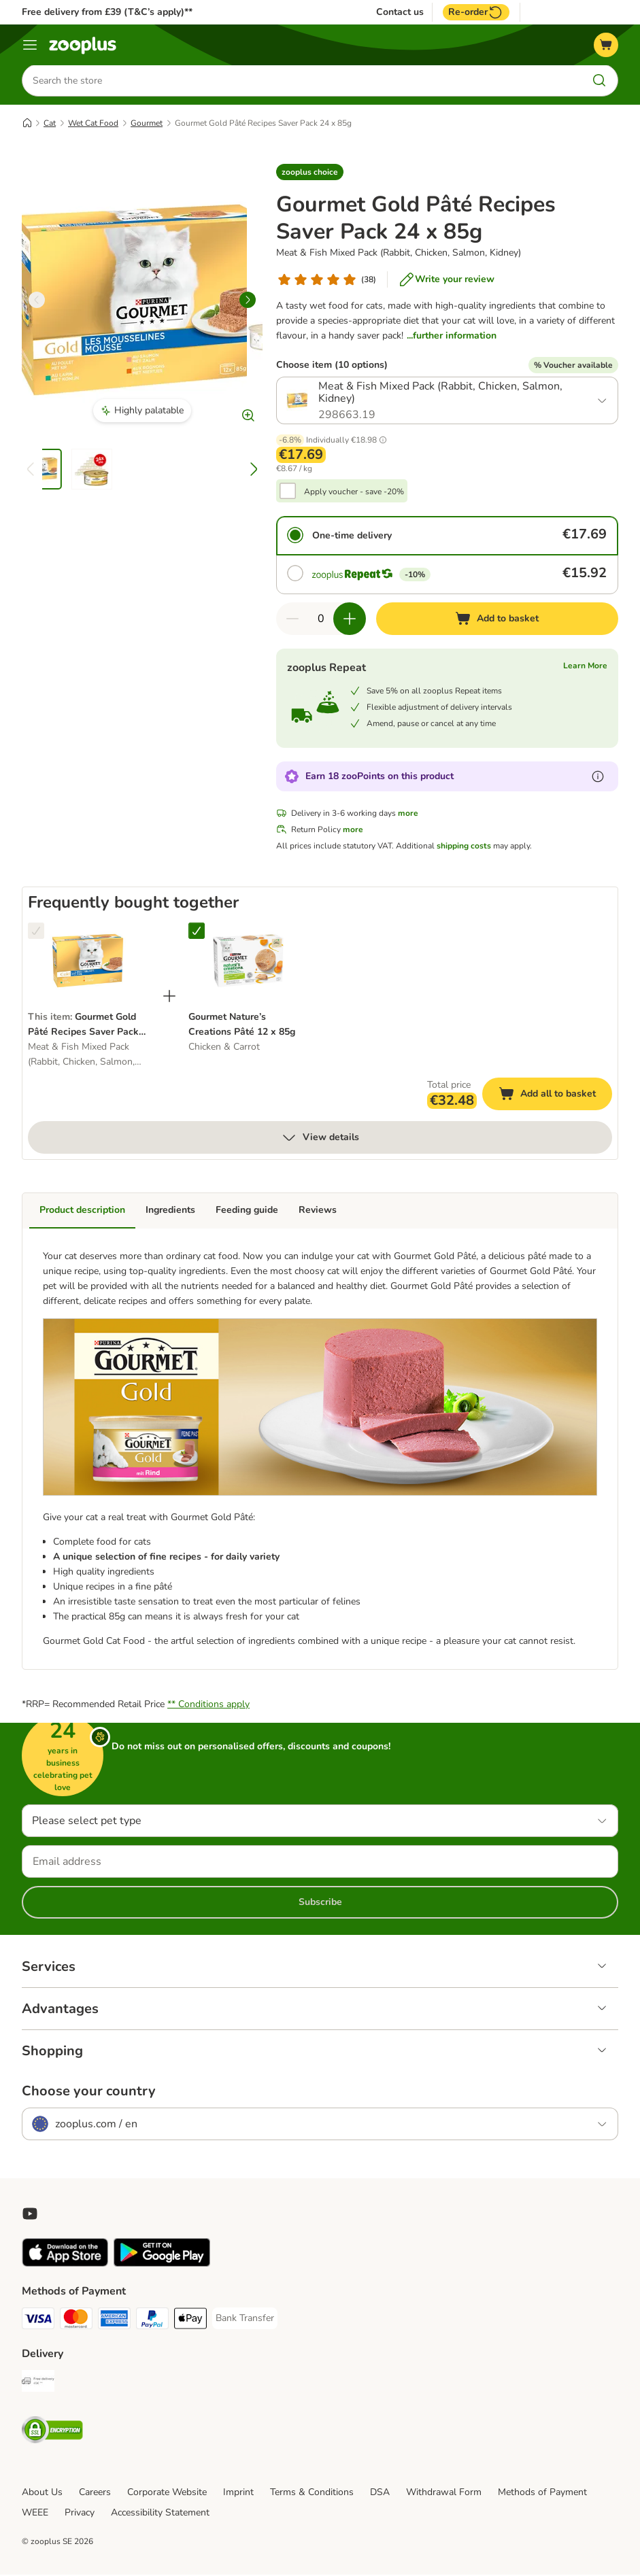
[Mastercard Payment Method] (76, 2322)
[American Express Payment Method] (114, 2322)
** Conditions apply (208, 1705)
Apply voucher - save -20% (354, 492)
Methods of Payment (542, 2493)
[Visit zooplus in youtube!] (30, 2215)
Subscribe (320, 1903)
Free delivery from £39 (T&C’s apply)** (107, 11)
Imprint (238, 2493)
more (408, 814)
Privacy (80, 2513)
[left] (37, 301)
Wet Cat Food (93, 124)
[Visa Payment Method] (38, 2322)
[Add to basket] (497, 620)
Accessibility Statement (160, 2513)
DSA (380, 2493)
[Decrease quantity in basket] (292, 620)
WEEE (35, 2513)
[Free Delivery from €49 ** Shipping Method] (38, 2384)
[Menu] (30, 44)
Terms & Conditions (312, 2493)
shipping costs (464, 847)
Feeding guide (247, 1211)
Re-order (476, 12)
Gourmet (147, 124)
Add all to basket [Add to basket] (555, 1097)
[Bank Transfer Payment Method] (245, 2319)
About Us (42, 2493)
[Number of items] (321, 620)
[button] (309, 173)
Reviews (318, 1211)
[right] (247, 301)
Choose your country (89, 2092)
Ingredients (170, 1211)
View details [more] (320, 1139)
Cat (50, 124)
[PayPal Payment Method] (152, 2322)
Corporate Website (167, 2493)
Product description (82, 1211)
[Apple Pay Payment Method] (190, 2322)
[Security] (52, 2434)
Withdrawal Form (444, 2493)
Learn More (585, 667)
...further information (451, 336)
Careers (95, 2493)
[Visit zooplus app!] (65, 2265)
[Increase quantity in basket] (349, 620)
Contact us (400, 12)
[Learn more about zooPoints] (598, 778)
